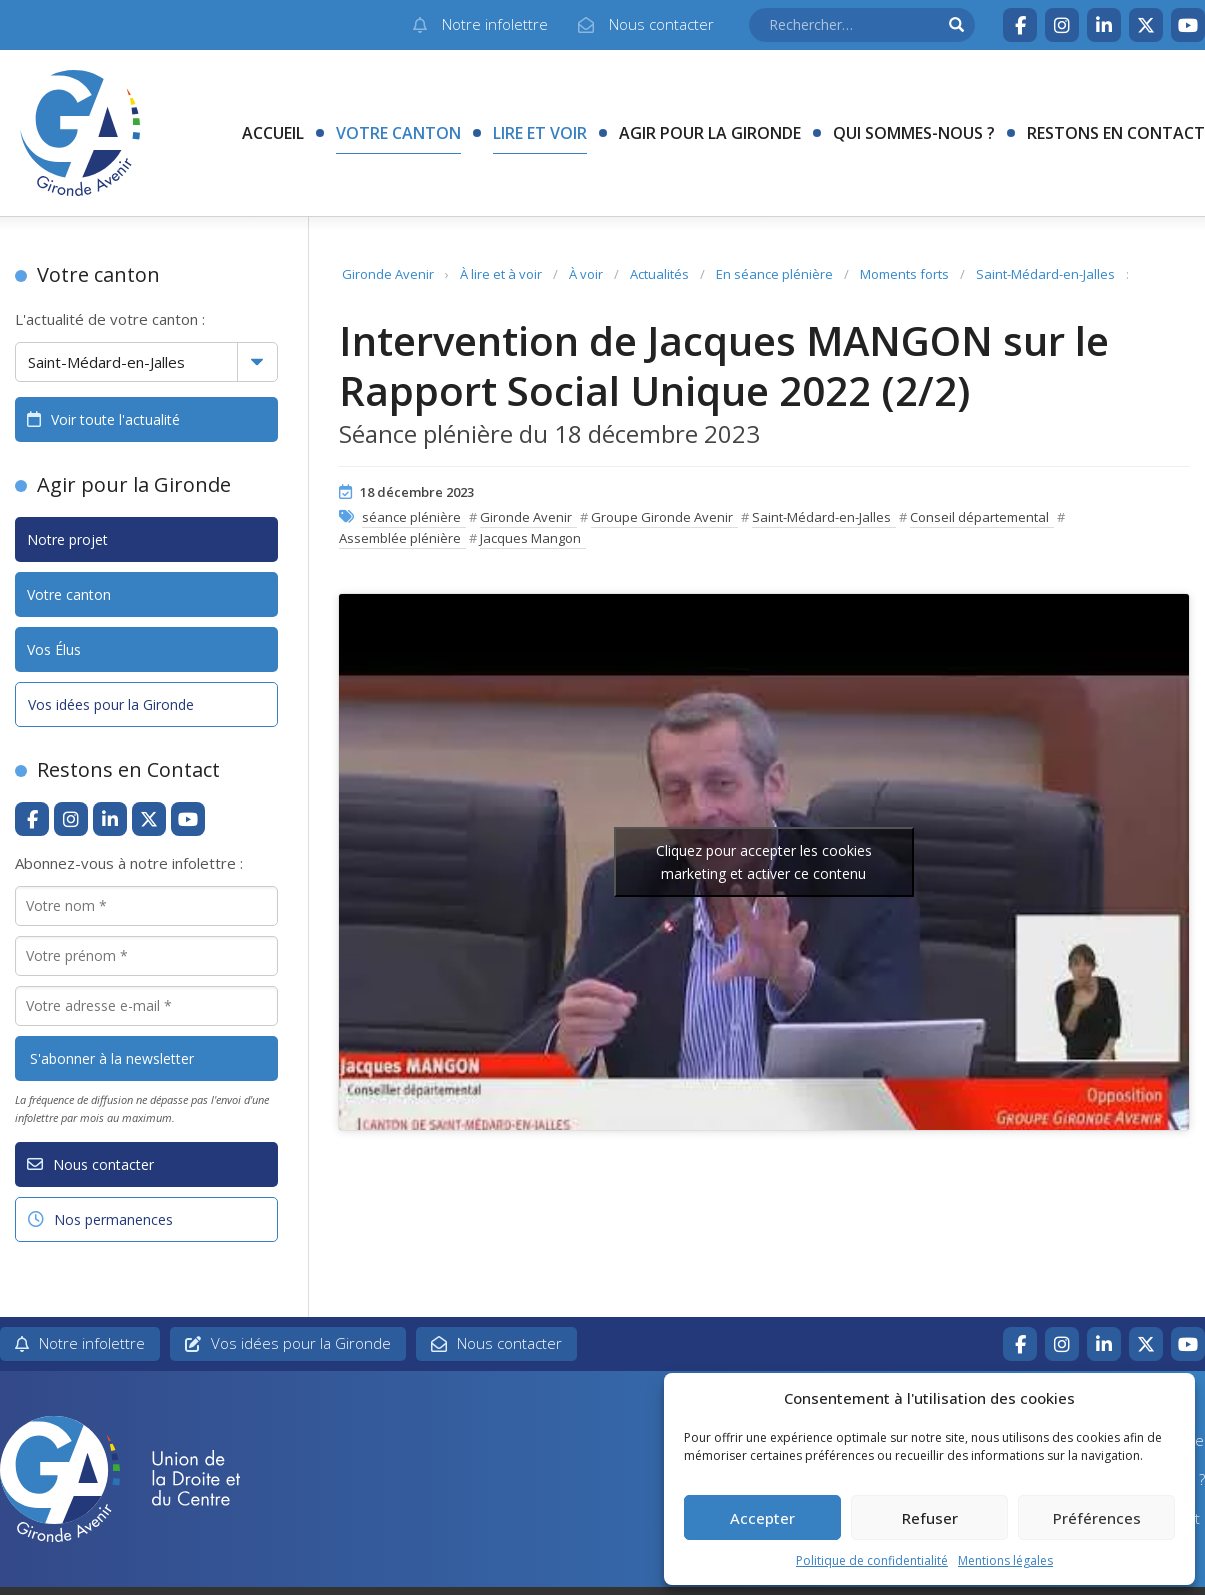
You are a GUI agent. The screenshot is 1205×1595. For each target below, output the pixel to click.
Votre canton (398, 133)
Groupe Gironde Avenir (662, 517)
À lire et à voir (501, 274)
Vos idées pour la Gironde (111, 704)
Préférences (1097, 1518)
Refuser (930, 1518)
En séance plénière (774, 274)
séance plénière (411, 517)
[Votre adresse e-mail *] (146, 1006)
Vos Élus (54, 649)
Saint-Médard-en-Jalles (1045, 274)
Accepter (762, 1518)
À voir (586, 274)
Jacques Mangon (530, 538)
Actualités (659, 274)
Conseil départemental (979, 517)
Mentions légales (1005, 1560)
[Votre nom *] (146, 906)
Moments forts (904, 274)
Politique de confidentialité (872, 1560)
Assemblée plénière (400, 538)
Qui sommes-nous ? (914, 133)
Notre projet (67, 539)
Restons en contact (1116, 133)
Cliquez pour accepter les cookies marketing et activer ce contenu (764, 862)
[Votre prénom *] (146, 956)
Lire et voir (540, 133)
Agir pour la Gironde (710, 133)
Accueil (273, 133)
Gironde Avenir (388, 274)
